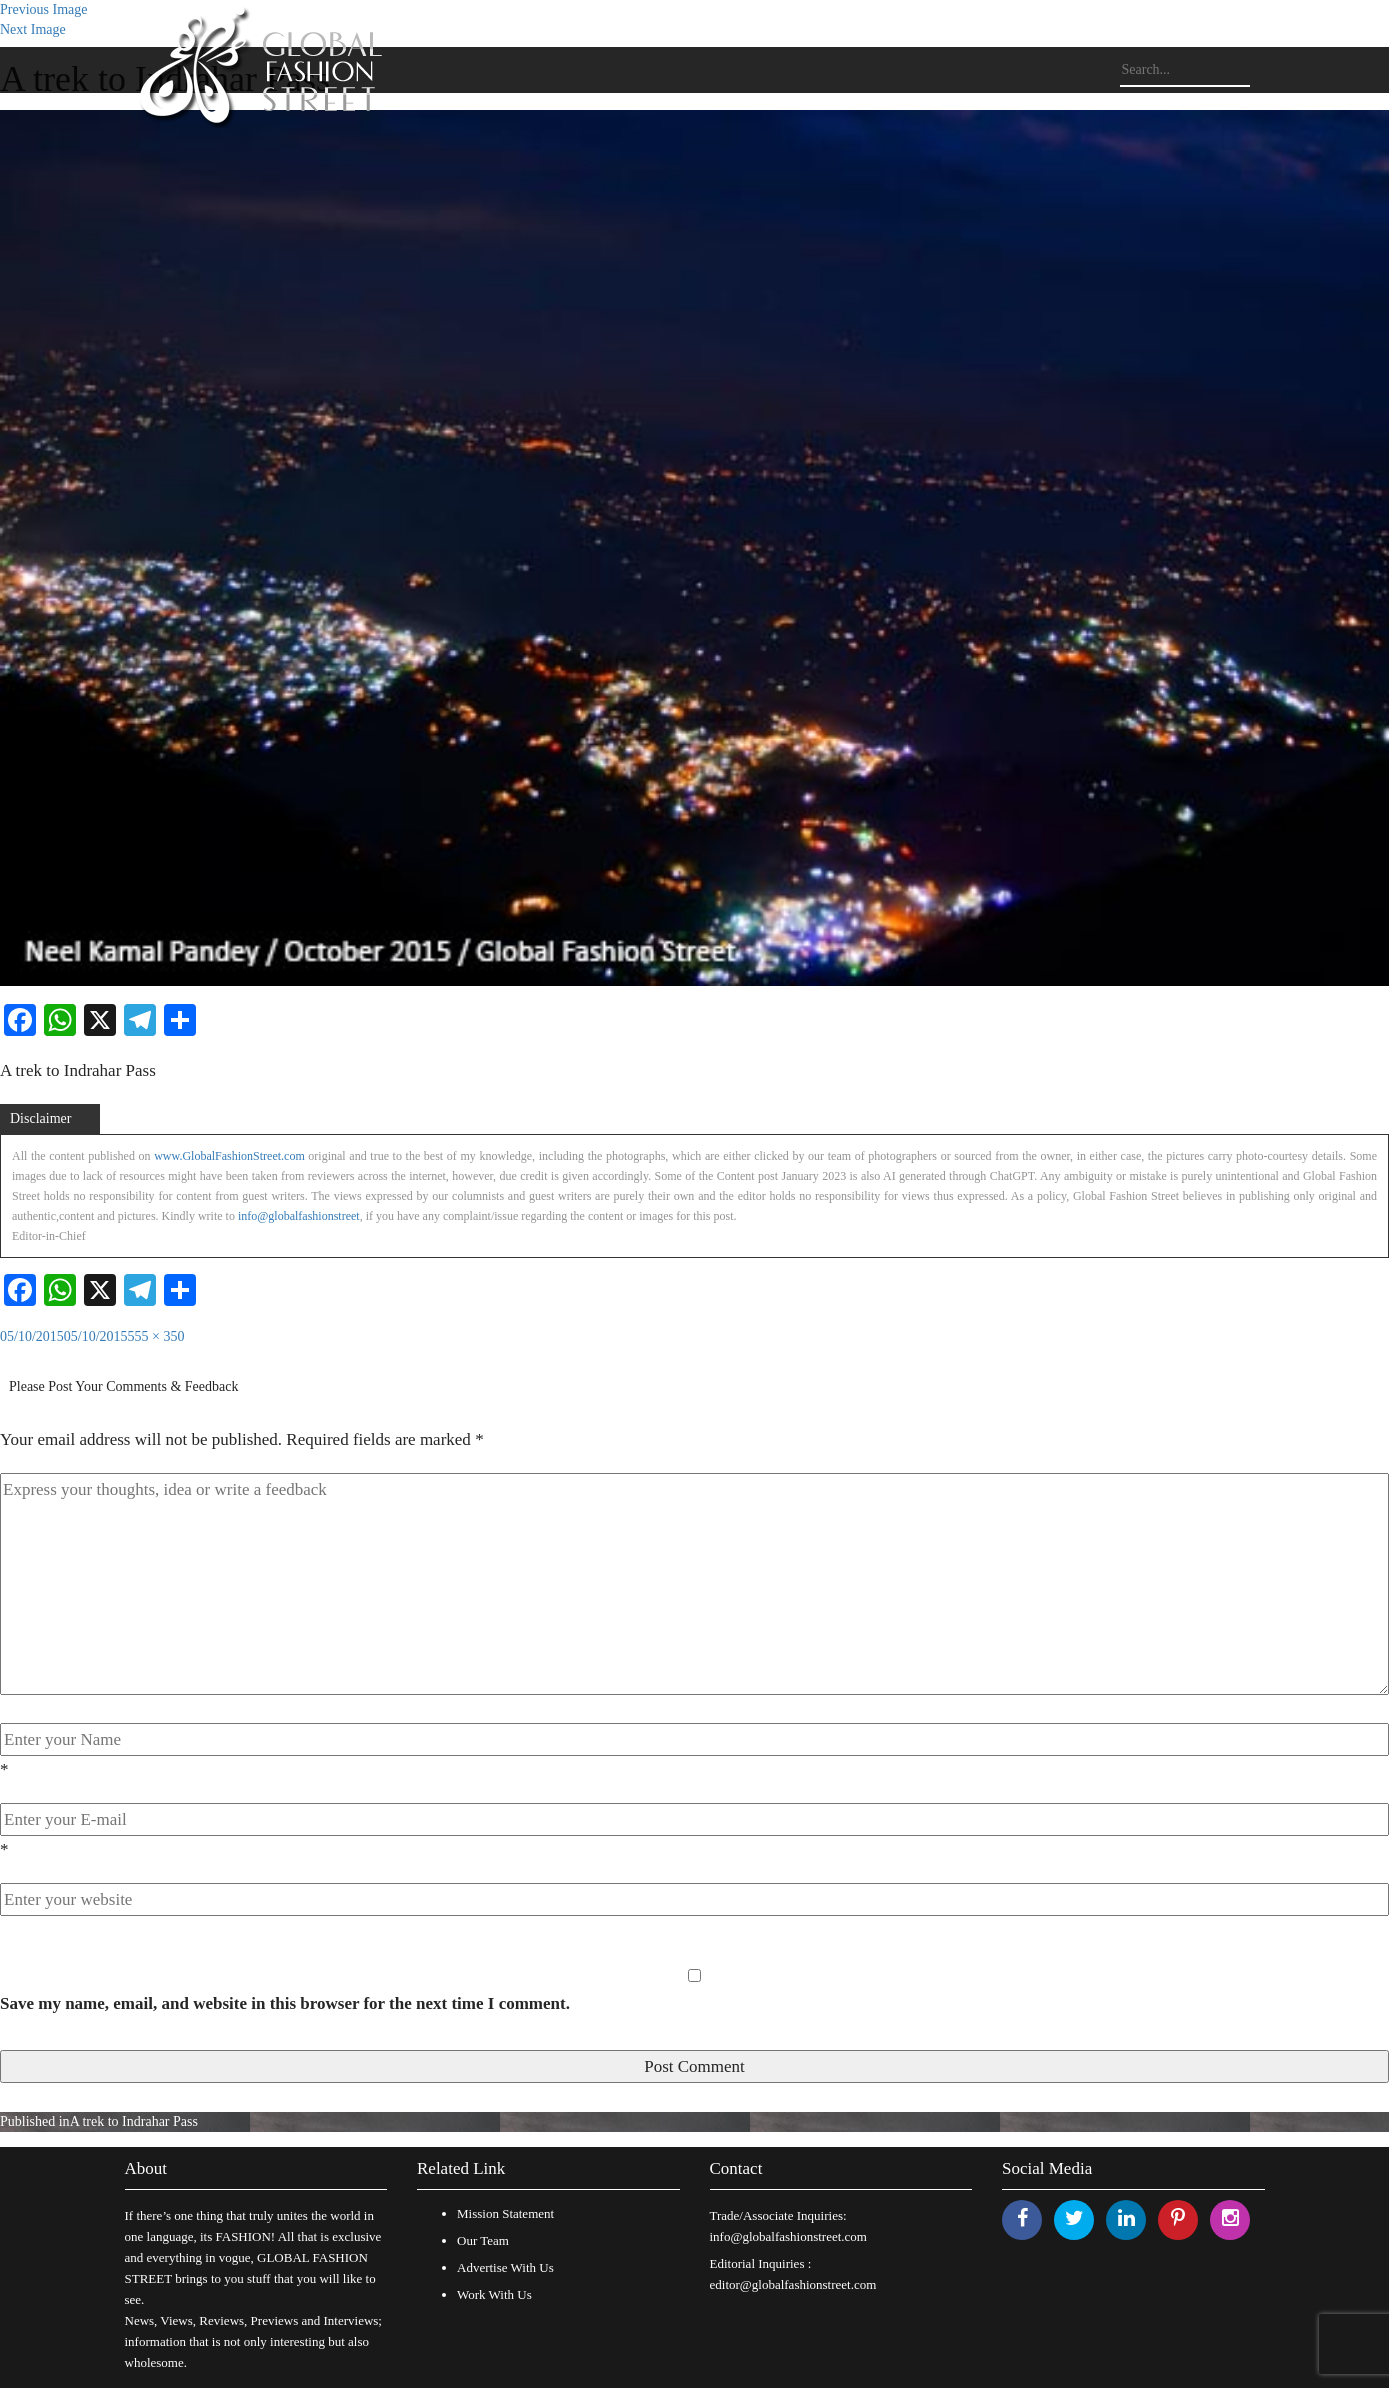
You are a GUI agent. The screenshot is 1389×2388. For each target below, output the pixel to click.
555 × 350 (156, 1336)
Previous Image (43, 9)
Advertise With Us (505, 2267)
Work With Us (494, 2294)
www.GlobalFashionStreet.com (229, 1156)
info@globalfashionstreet (299, 1216)
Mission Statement (505, 2213)
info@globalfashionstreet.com (788, 2236)
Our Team (483, 2240)
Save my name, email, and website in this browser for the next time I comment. (285, 2003)
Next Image (33, 29)
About (146, 2168)
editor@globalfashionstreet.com (793, 2284)
